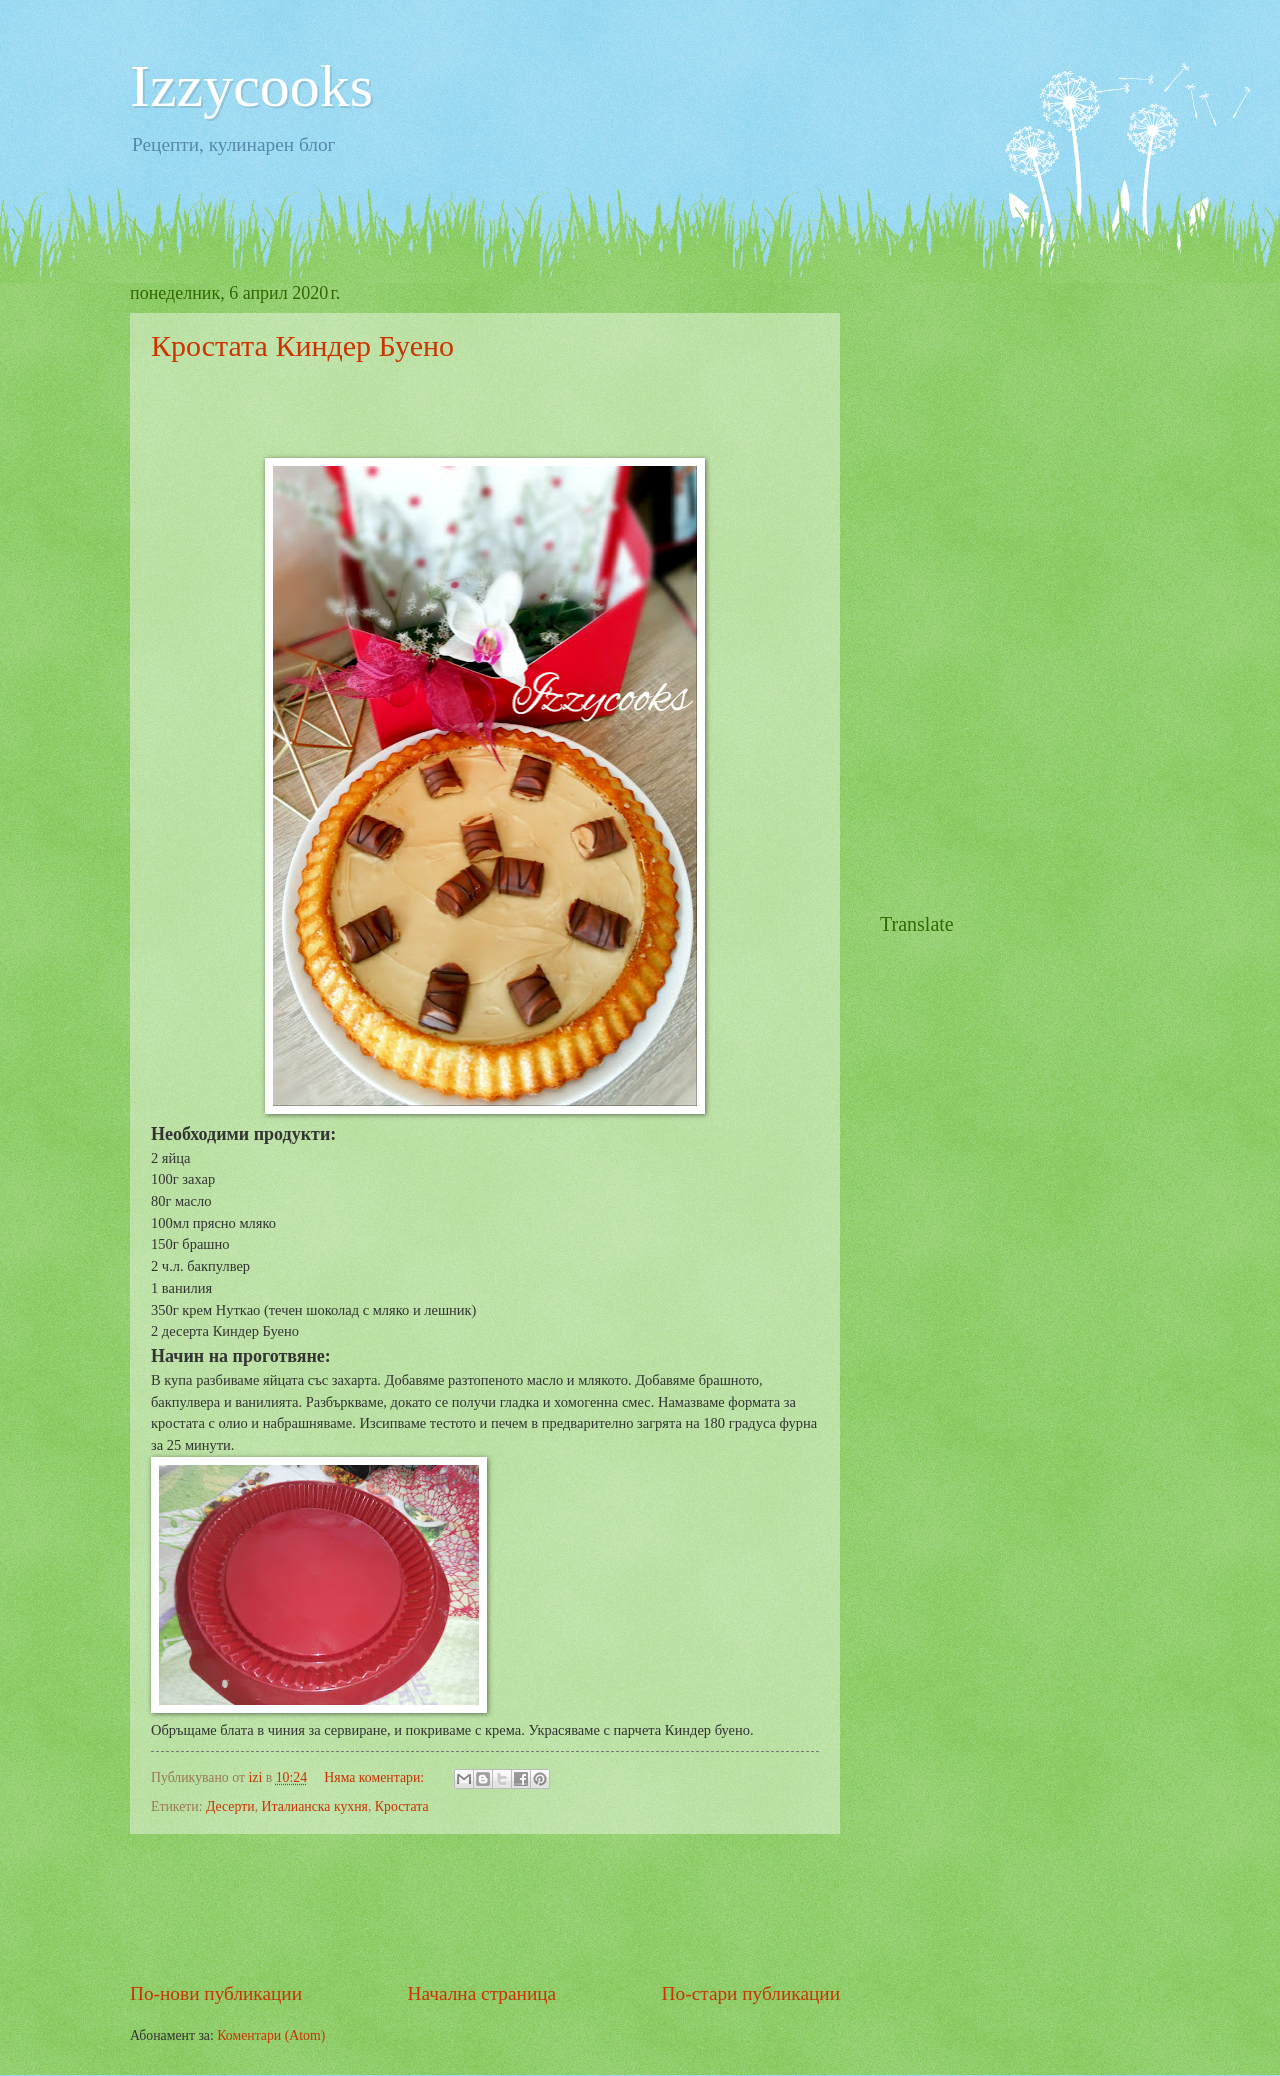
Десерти (230, 1806)
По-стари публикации (751, 1993)
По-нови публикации (216, 1993)
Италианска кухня (315, 1806)
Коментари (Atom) (271, 2035)
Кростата (402, 1806)
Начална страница (482, 1993)
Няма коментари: (375, 1777)
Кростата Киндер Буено (302, 345)
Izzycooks (251, 86)
